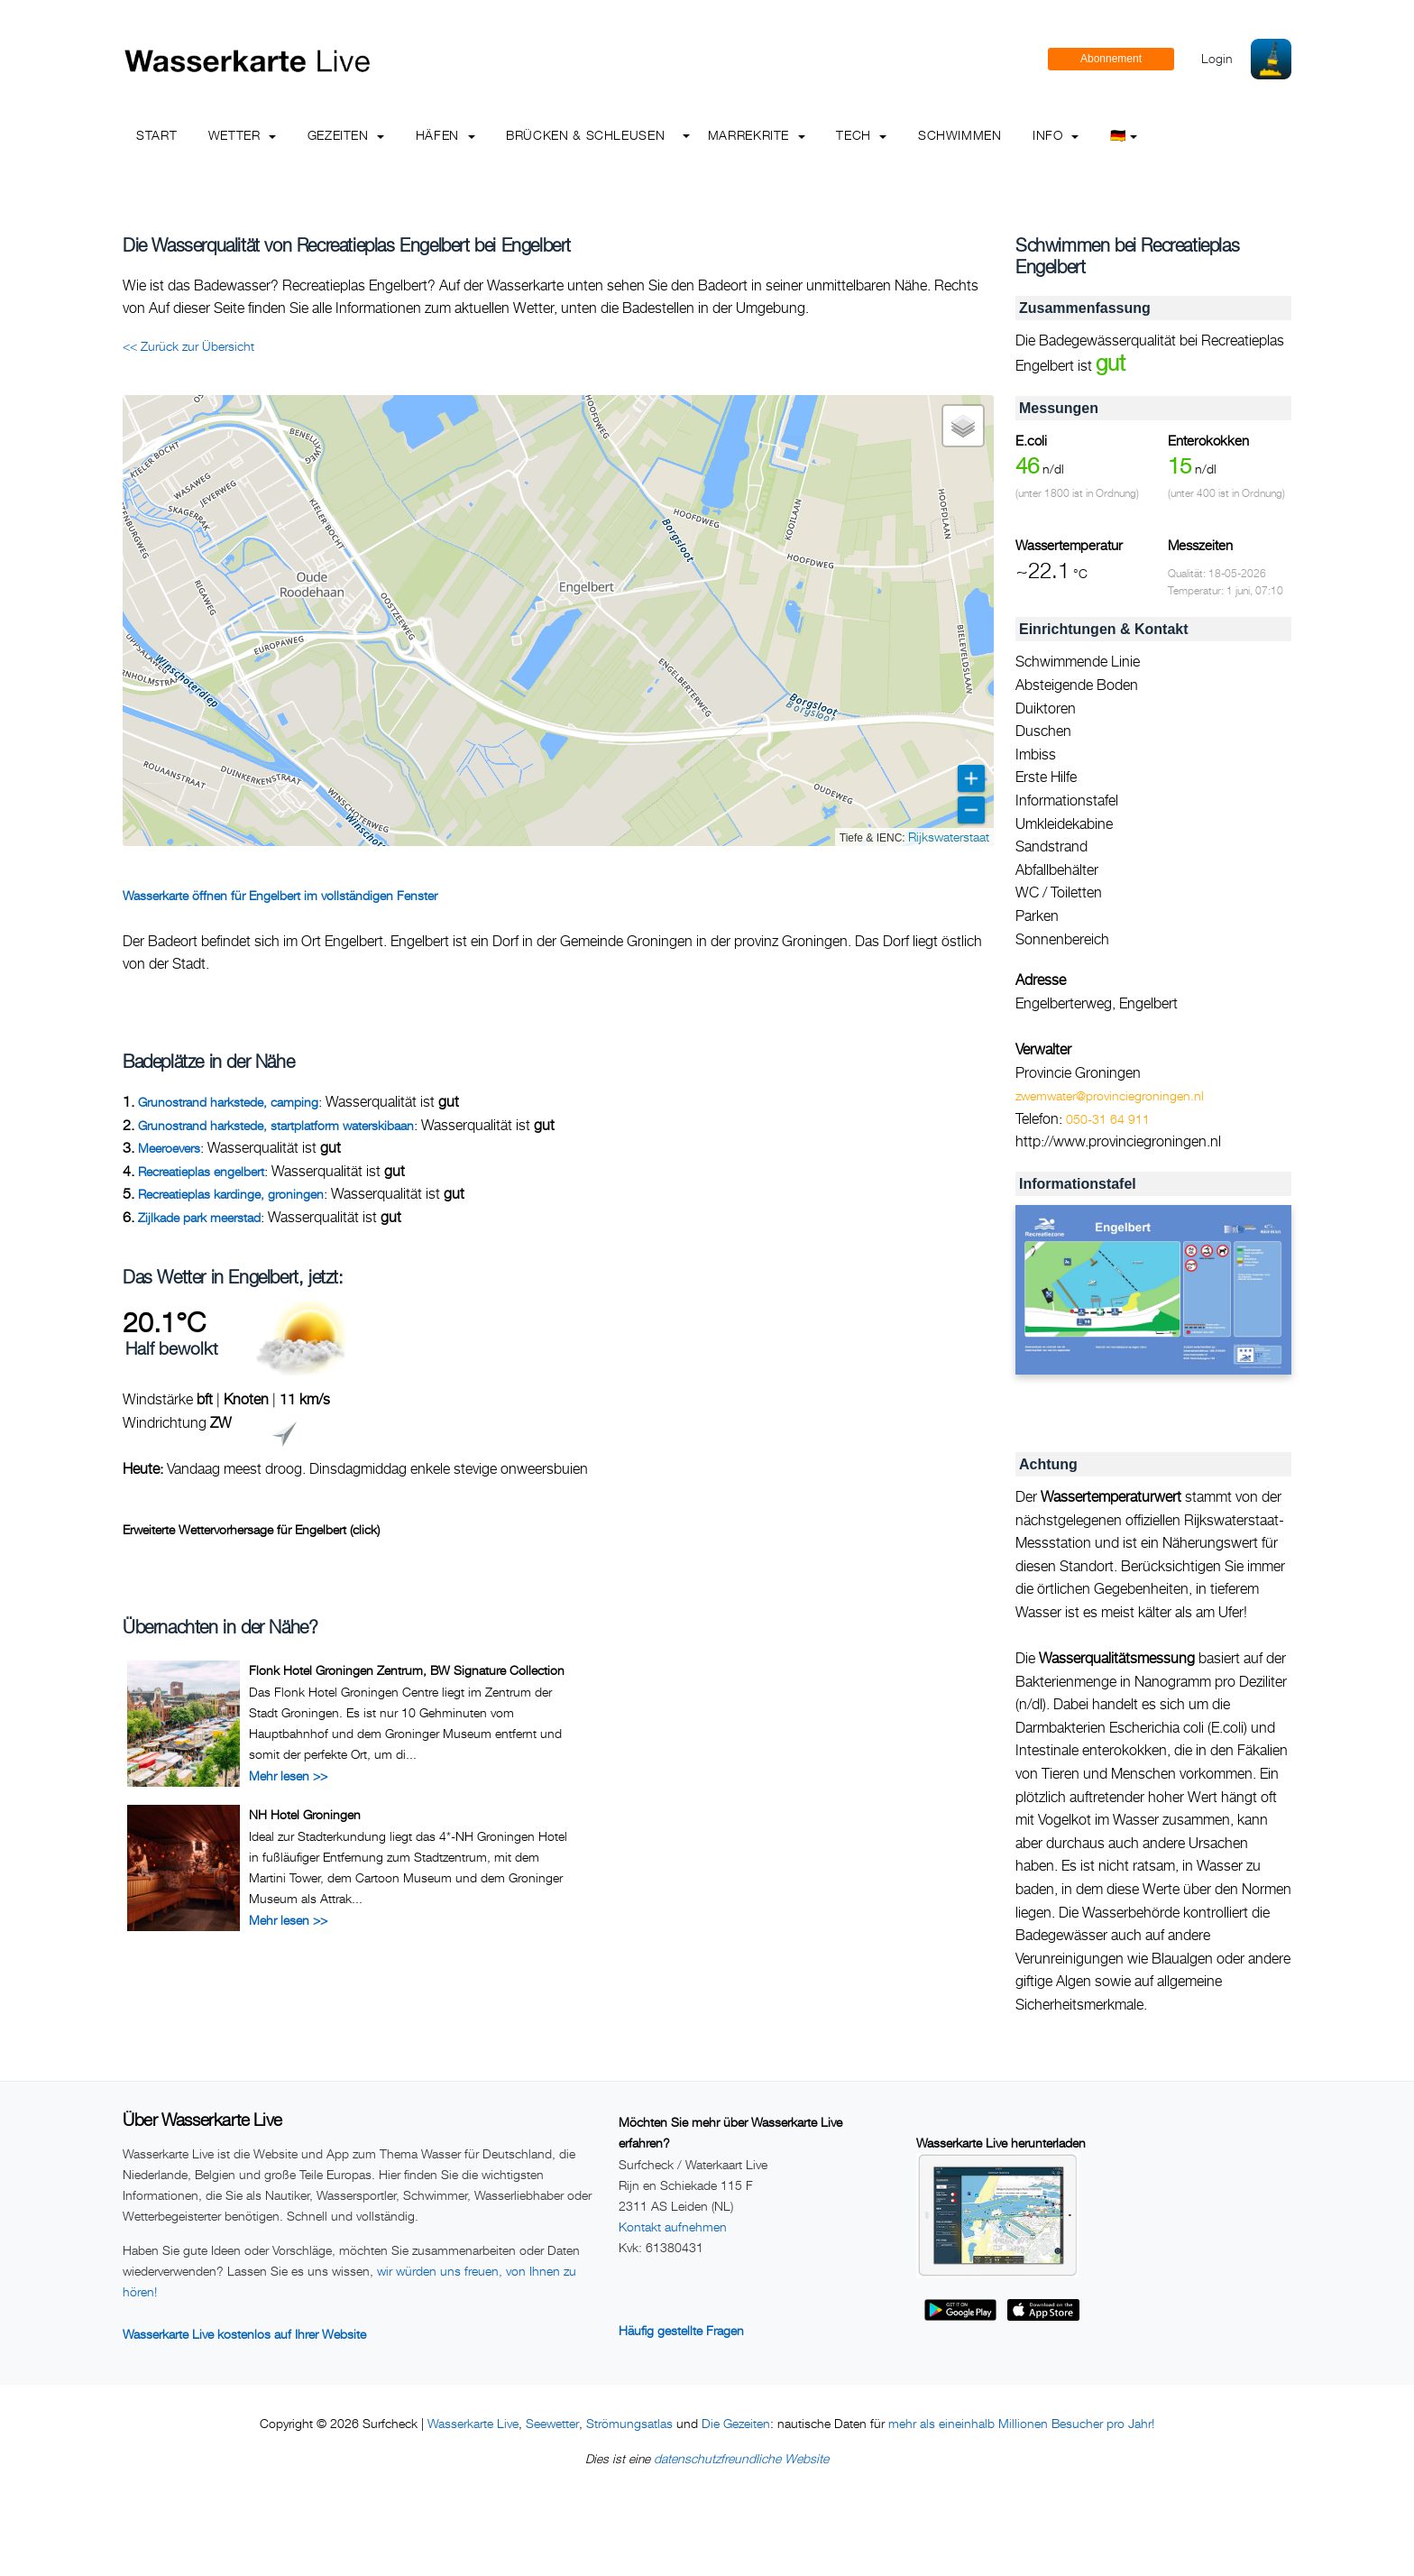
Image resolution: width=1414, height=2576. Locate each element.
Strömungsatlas (629, 2423)
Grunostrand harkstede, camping (228, 1101)
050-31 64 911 (1108, 1119)
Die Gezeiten (736, 2423)
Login (1217, 58)
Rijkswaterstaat (948, 836)
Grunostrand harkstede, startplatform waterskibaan (276, 1125)
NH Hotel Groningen (305, 1814)
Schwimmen (960, 135)
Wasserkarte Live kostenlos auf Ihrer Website (244, 2333)
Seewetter (552, 2423)
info (1056, 135)
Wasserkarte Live (473, 2423)
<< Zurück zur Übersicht (188, 346)
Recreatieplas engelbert (201, 1171)
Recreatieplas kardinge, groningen (231, 1193)
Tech (861, 135)
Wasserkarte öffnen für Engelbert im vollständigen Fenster (280, 895)
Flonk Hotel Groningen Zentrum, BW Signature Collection (407, 1670)
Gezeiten (346, 135)
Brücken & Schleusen (585, 135)
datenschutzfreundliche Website (741, 2458)
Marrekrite (756, 135)
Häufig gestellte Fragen (681, 2330)
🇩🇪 (1124, 135)
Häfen (445, 135)
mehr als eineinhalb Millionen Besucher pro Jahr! (1021, 2423)
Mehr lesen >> (288, 1775)
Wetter (242, 135)
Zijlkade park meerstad (199, 1217)
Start (156, 135)
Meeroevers (169, 1147)
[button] (963, 426)
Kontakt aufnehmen (673, 2226)
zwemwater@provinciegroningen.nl (1109, 1095)
